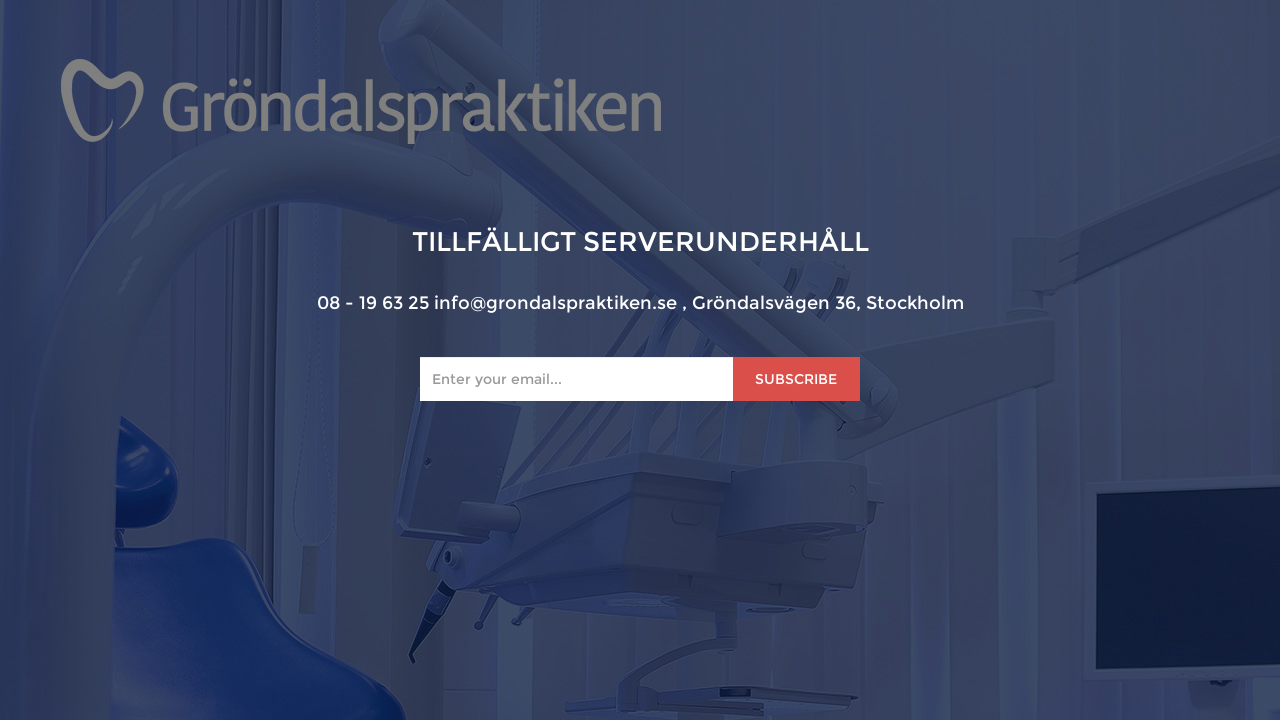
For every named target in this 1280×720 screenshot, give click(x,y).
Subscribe (796, 379)
